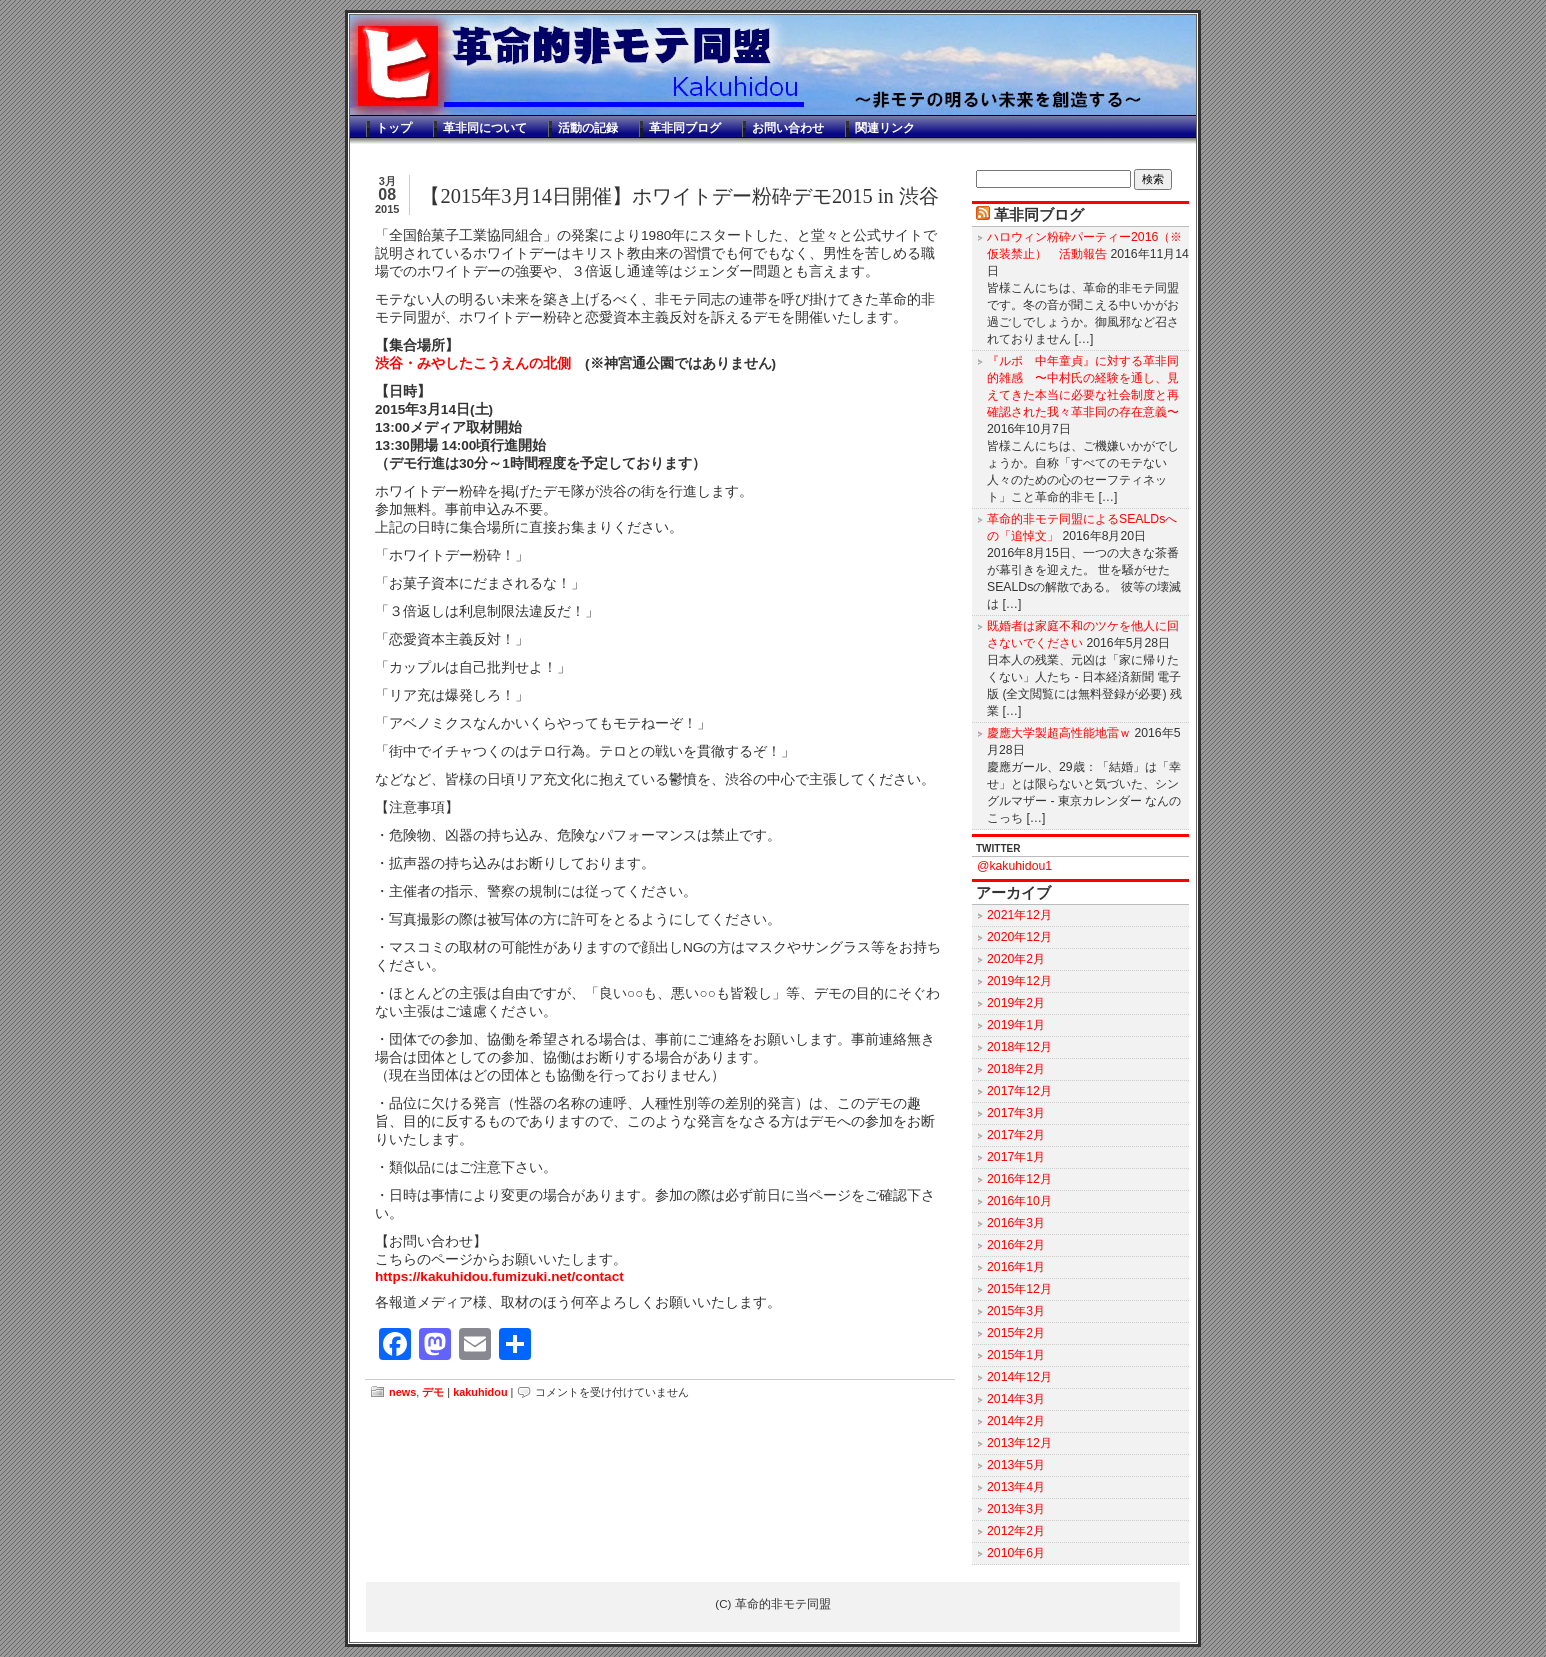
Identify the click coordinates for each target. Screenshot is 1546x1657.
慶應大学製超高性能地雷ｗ (1059, 733)
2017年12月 (1019, 1091)
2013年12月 (1019, 1443)
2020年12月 (1019, 937)
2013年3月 (1016, 1509)
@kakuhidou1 (1014, 866)
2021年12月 (1019, 915)
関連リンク (885, 128)
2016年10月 (1019, 1201)
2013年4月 (1016, 1487)
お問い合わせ (788, 128)
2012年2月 (1016, 1531)
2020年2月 (1016, 959)
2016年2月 (1016, 1245)
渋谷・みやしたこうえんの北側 (473, 363)
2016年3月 (1016, 1223)
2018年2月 (1016, 1069)
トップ (394, 128)
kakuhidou (480, 1392)
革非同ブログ (685, 128)
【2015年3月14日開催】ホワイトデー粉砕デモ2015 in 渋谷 (679, 196)
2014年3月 (1016, 1399)
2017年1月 (1016, 1157)
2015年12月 (1019, 1289)
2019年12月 (1019, 981)
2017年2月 (1016, 1135)
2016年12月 (1019, 1179)
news (402, 1392)
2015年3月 (1016, 1311)
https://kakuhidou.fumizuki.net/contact (499, 1276)
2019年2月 (1016, 1003)
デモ (433, 1392)
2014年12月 (1019, 1377)
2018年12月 (1019, 1047)
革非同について (485, 128)
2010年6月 (1016, 1553)
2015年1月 (1016, 1355)
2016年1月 (1016, 1267)
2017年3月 (1016, 1113)
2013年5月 (1016, 1465)
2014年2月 (1016, 1421)
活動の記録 (588, 128)
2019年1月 (1016, 1025)
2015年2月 (1016, 1333)
